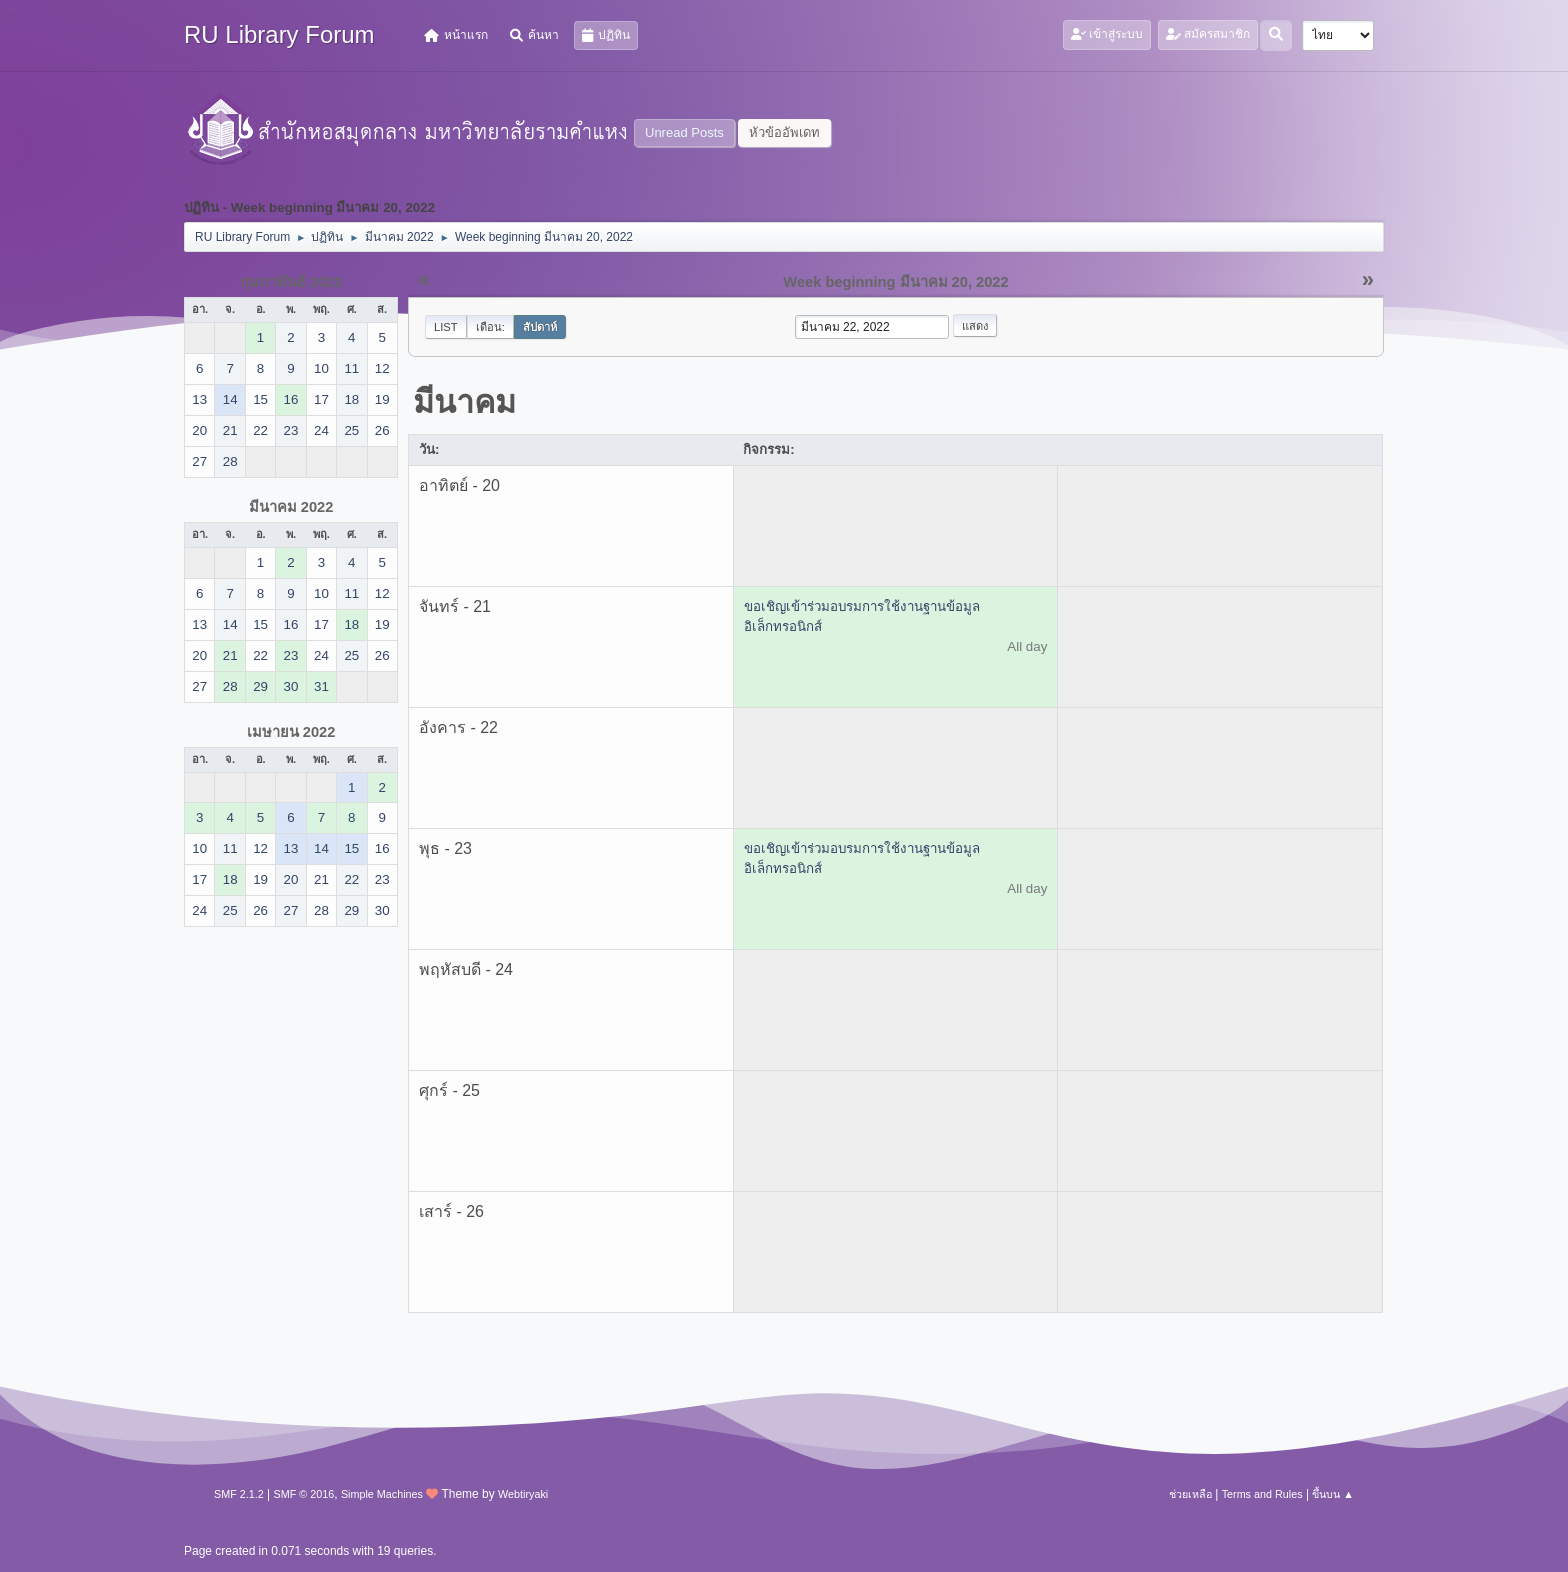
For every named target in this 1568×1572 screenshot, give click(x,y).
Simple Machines (382, 1494)
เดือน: (490, 327)
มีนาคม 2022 (291, 507)
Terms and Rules (1262, 1494)
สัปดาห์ (540, 327)
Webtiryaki (523, 1494)
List (446, 327)
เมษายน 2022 (291, 732)
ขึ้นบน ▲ (1333, 1494)
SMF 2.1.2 (239, 1494)
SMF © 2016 (304, 1494)
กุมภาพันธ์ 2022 (291, 282)
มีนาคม (464, 402)
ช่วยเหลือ (1190, 1494)
